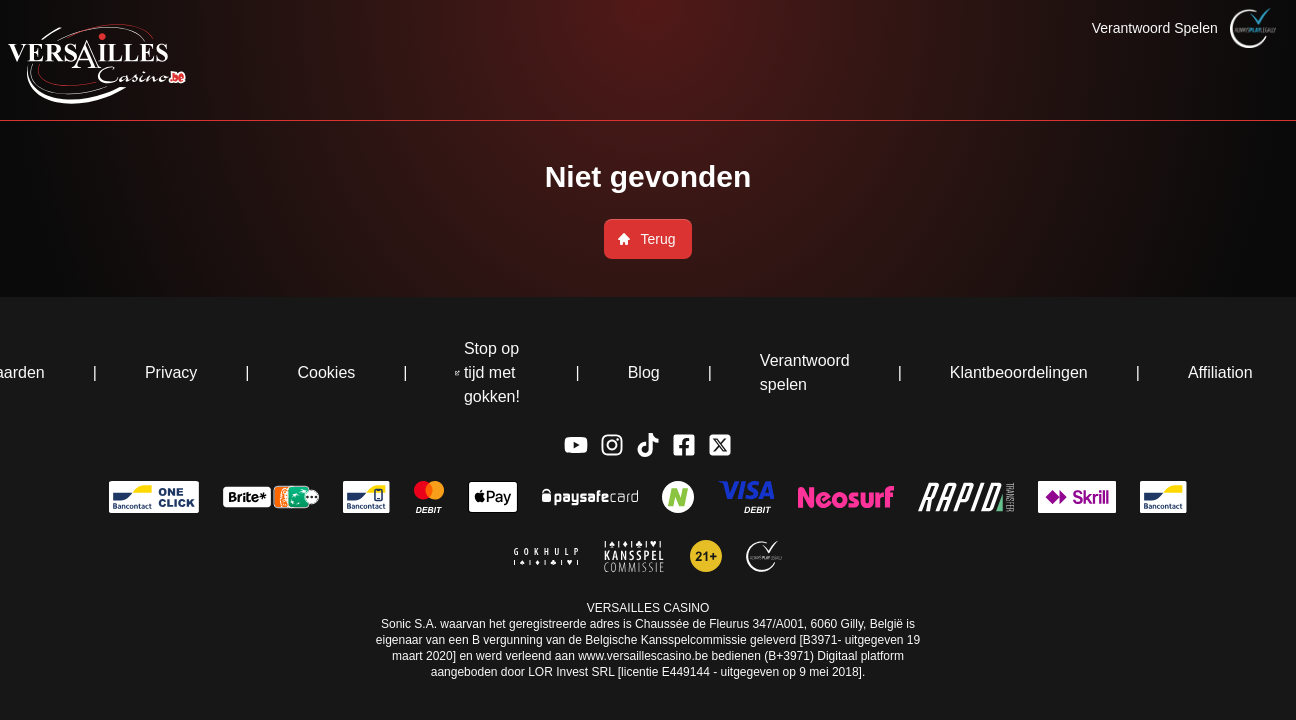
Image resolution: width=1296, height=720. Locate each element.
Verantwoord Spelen (1155, 28)
